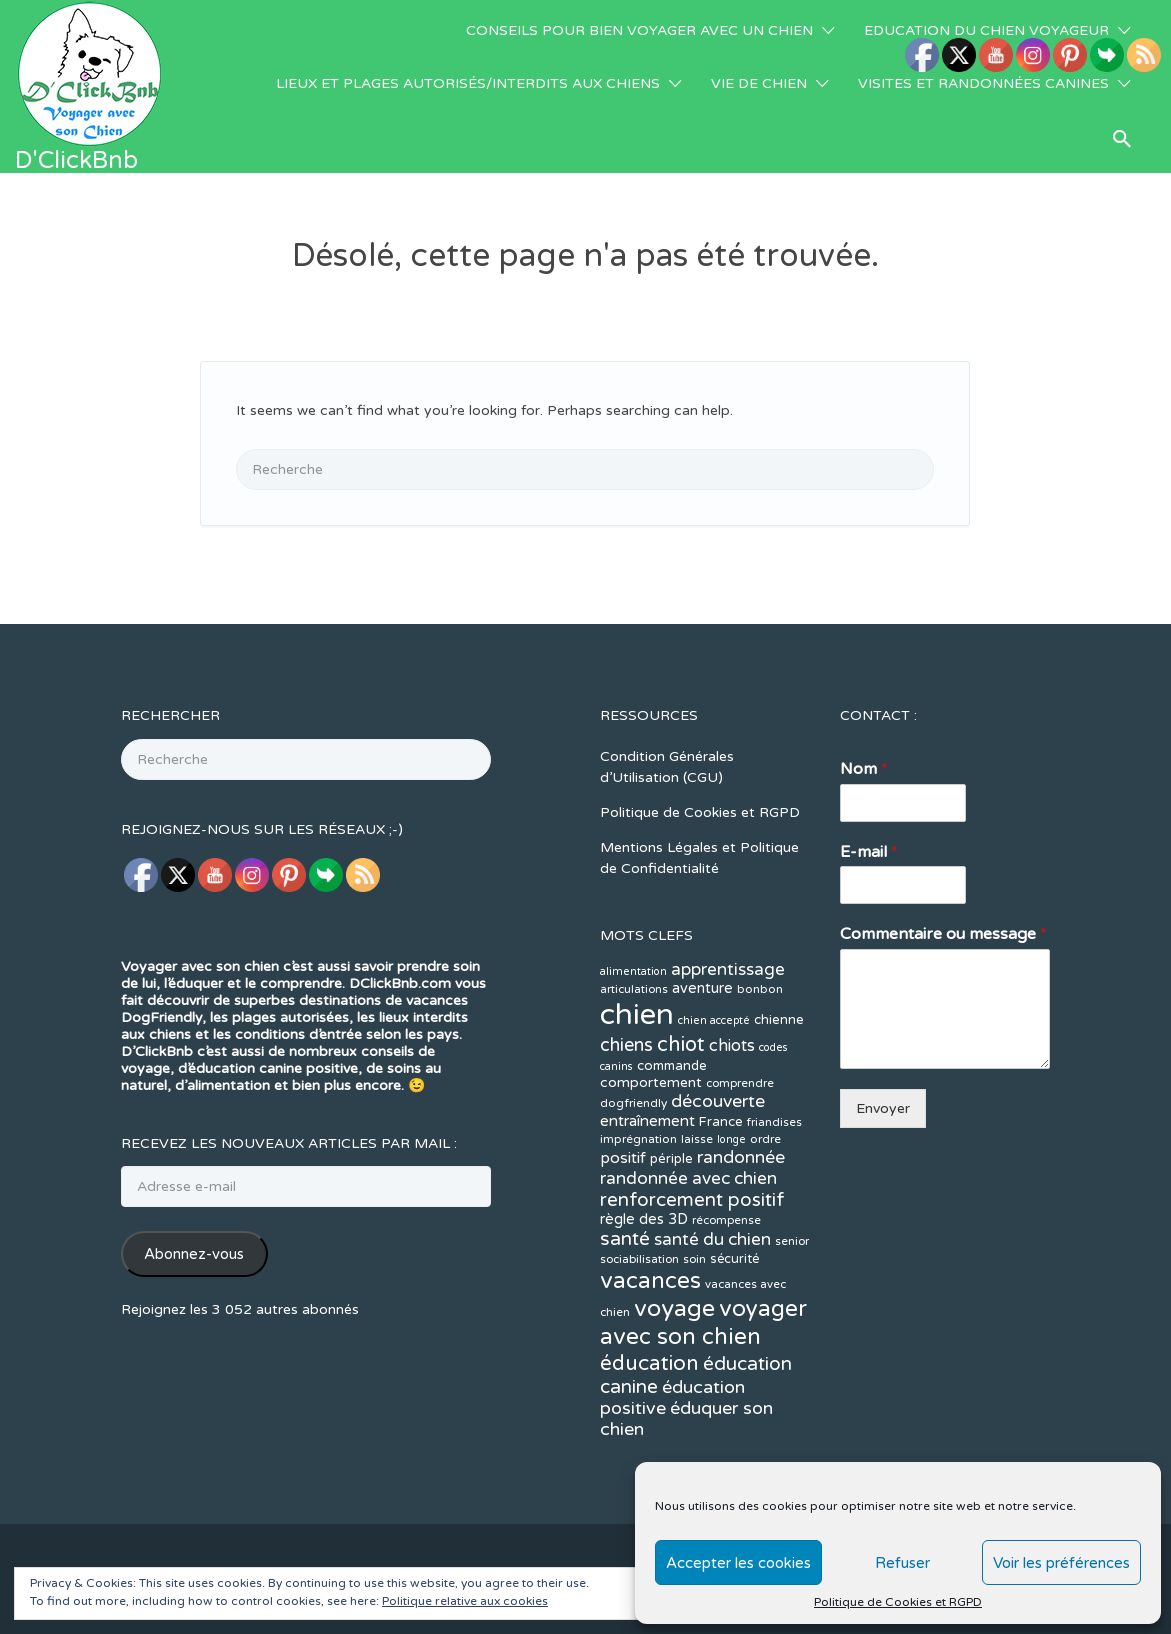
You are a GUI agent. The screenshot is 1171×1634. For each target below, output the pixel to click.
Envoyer (883, 1010)
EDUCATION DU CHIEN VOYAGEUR (986, 30)
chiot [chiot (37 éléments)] (681, 946)
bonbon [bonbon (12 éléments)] (760, 891)
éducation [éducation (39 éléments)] (649, 1265)
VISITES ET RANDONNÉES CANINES (983, 83)
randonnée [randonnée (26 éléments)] (741, 1059)
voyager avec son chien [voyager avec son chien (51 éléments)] (703, 1225)
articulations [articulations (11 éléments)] (634, 891)
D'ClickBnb (76, 160)
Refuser (902, 1563)
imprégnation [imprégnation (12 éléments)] (638, 1041)
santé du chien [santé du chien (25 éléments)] (712, 1141)
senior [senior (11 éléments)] (792, 1143)
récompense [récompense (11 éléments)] (726, 1122)
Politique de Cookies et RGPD (898, 1602)
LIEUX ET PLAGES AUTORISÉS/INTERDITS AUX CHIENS (468, 83)
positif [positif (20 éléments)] (623, 1060)
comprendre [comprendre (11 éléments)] (740, 985)
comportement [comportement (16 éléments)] (651, 984)
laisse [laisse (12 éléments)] (697, 1041)
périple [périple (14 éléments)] (671, 1061)
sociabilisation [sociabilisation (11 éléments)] (639, 1161)
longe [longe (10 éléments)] (731, 1041)
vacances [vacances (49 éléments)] (650, 1182)
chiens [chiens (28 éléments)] (626, 947)
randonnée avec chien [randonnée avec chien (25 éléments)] (688, 1080)
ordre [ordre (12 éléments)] (765, 1041)
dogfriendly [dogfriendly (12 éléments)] (633, 1005)
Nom (864, 671)
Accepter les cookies (738, 1563)
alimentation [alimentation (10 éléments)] (633, 873)
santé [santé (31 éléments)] (625, 1141)
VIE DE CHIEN (759, 83)
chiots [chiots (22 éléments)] (732, 948)
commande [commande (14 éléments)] (672, 968)
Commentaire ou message (943, 836)
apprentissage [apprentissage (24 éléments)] (728, 871)
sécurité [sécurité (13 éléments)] (734, 1161)
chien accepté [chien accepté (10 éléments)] (714, 922)
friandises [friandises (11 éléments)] (774, 1024)
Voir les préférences (1061, 1563)
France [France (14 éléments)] (721, 1024)
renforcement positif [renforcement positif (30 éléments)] (692, 1102)
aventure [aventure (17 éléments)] (702, 890)
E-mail (869, 754)
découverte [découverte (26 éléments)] (718, 1003)
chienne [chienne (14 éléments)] (779, 922)
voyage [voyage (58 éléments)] (674, 1210)
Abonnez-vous (194, 1156)
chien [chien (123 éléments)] (637, 916)
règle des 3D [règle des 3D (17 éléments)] (644, 1121)
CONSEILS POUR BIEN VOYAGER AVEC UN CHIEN (639, 30)
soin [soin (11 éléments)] (694, 1161)
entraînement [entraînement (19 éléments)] (647, 1023)
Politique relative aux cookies (465, 1601)
